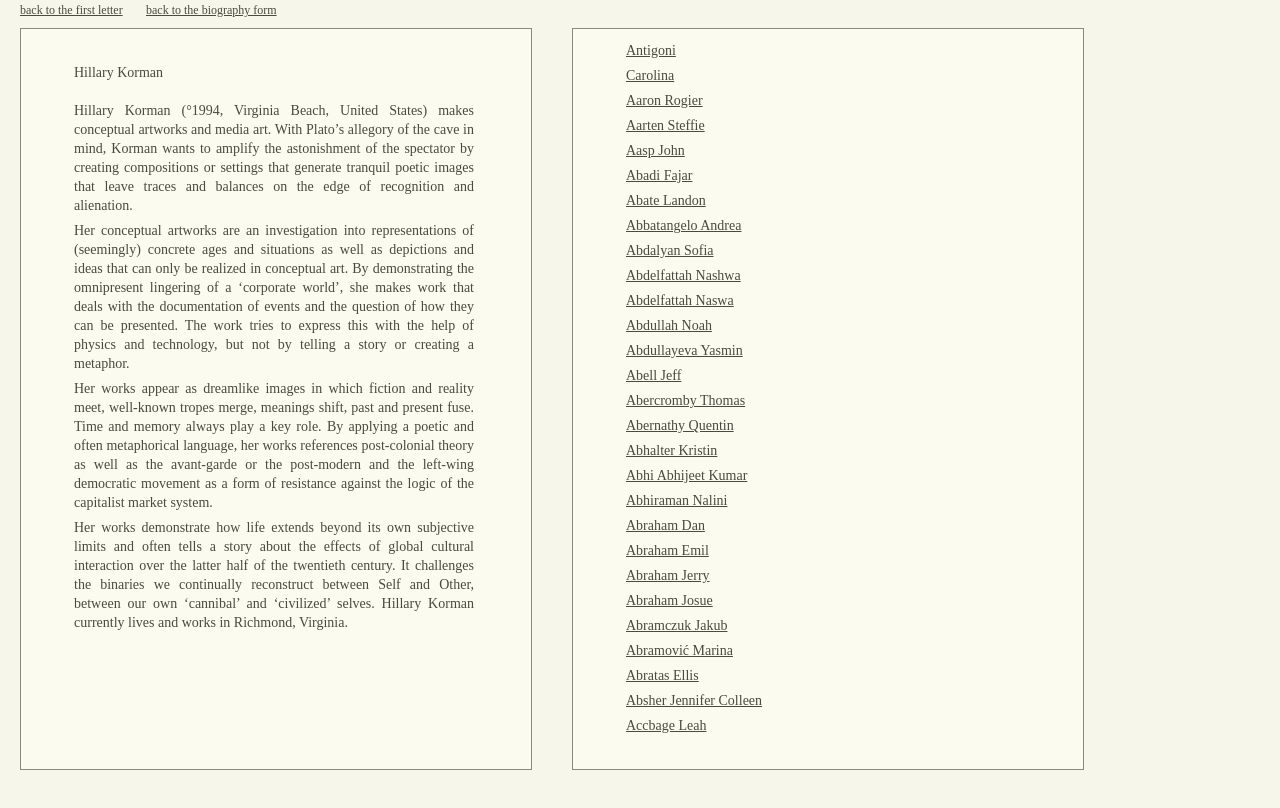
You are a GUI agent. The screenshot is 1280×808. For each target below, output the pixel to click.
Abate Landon (666, 200)
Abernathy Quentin (680, 425)
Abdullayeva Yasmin (684, 350)
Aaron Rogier (664, 100)
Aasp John (655, 150)
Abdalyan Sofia (669, 250)
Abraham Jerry (668, 575)
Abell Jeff (653, 375)
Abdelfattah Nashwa (683, 275)
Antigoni (651, 50)
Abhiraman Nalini (676, 500)
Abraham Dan (665, 525)
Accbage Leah (666, 725)
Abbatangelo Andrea (683, 225)
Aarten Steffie (665, 125)
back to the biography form (211, 10)
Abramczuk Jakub (676, 625)
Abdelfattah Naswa (680, 300)
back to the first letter (71, 10)
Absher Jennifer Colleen (694, 700)
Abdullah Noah (669, 325)
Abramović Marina (679, 650)
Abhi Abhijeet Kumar (686, 475)
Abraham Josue (669, 600)
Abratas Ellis (662, 675)
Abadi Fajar (659, 175)
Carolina (650, 75)
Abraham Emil (667, 550)
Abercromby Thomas (685, 400)
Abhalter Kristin (671, 450)
